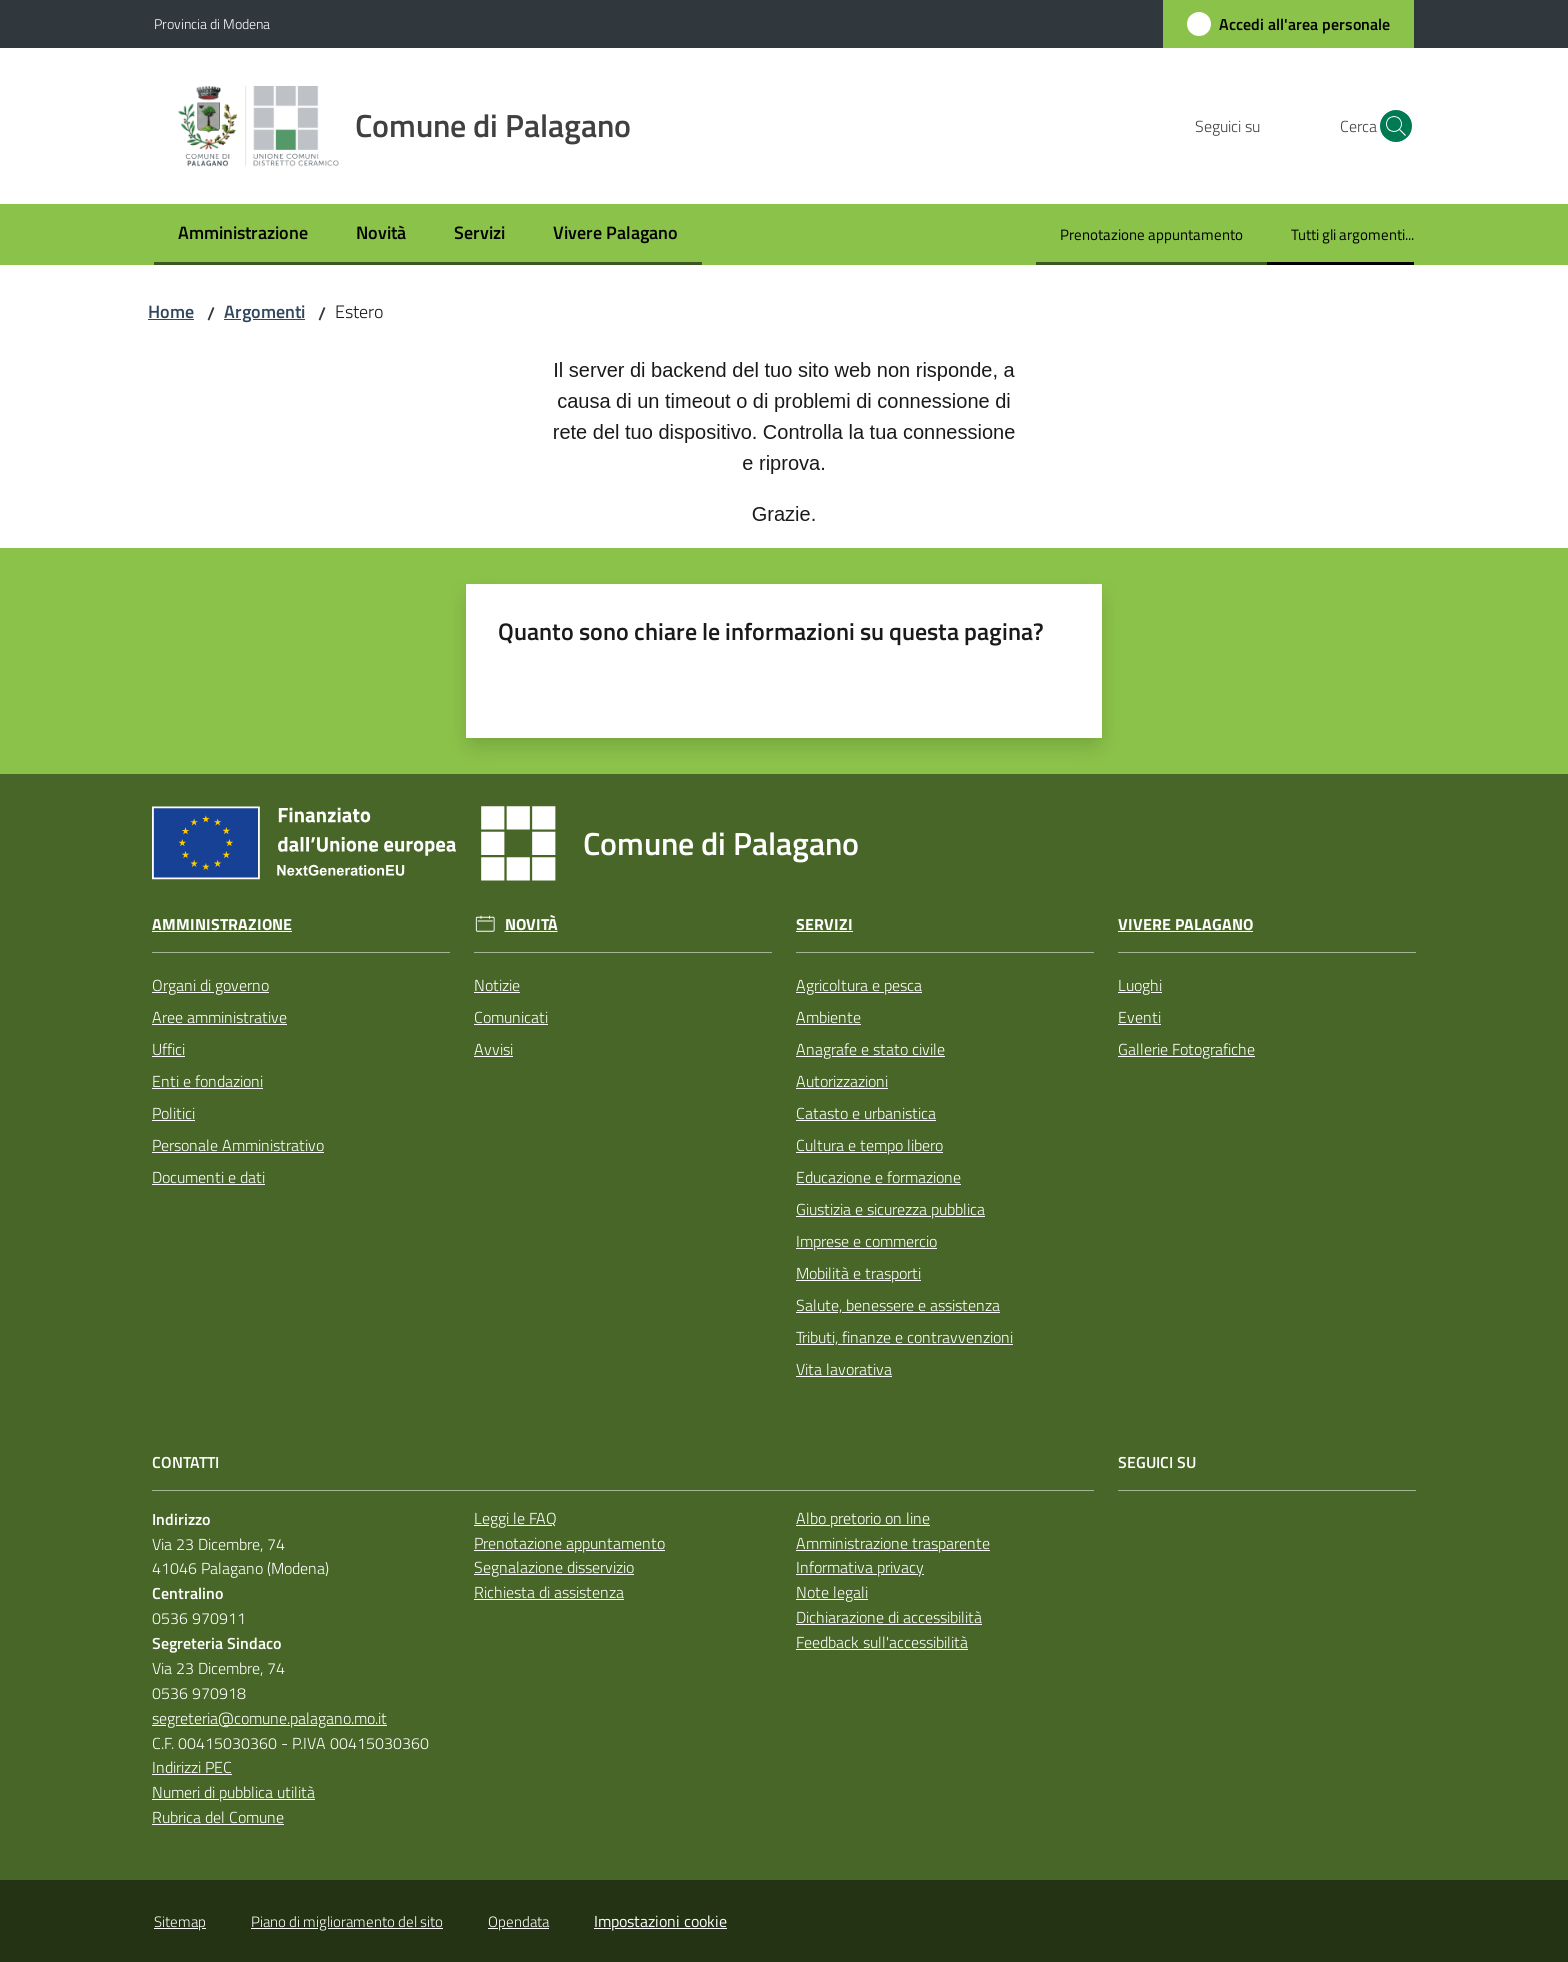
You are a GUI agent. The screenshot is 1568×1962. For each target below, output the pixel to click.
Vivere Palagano (1185, 924)
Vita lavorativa (844, 1369)
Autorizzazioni (842, 1081)
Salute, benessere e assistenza (898, 1305)
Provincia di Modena (212, 23)
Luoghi (1140, 985)
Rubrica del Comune (218, 1817)
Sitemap (180, 1921)
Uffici (168, 1049)
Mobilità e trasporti (858, 1273)
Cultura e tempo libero (869, 1145)
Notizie (497, 985)
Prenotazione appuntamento (569, 1543)
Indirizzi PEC (192, 1767)
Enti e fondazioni (207, 1081)
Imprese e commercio (866, 1241)
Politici (173, 1113)
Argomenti (264, 311)
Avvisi (493, 1049)
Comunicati (511, 1017)
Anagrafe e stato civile (870, 1049)
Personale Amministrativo (238, 1145)
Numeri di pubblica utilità (233, 1792)
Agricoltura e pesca (859, 985)
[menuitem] (243, 234)
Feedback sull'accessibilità (882, 1642)
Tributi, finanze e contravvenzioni (904, 1337)
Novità (531, 924)
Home (171, 311)
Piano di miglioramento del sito (347, 1921)
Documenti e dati (208, 1177)
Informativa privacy (860, 1567)
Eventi (1139, 1017)
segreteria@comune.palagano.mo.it (269, 1718)
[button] (1390, 126)
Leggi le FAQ (515, 1518)
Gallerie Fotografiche (1186, 1049)
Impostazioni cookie (660, 1921)
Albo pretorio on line (863, 1518)
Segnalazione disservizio (554, 1567)
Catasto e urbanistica (866, 1113)
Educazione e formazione (878, 1177)
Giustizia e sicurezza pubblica (890, 1209)
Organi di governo (210, 985)
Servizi (824, 924)
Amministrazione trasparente (893, 1543)
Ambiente (828, 1017)
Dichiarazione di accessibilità (889, 1617)
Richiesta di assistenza (549, 1592)
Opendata (518, 1921)
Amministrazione (222, 924)
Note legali (832, 1592)
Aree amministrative (219, 1017)
